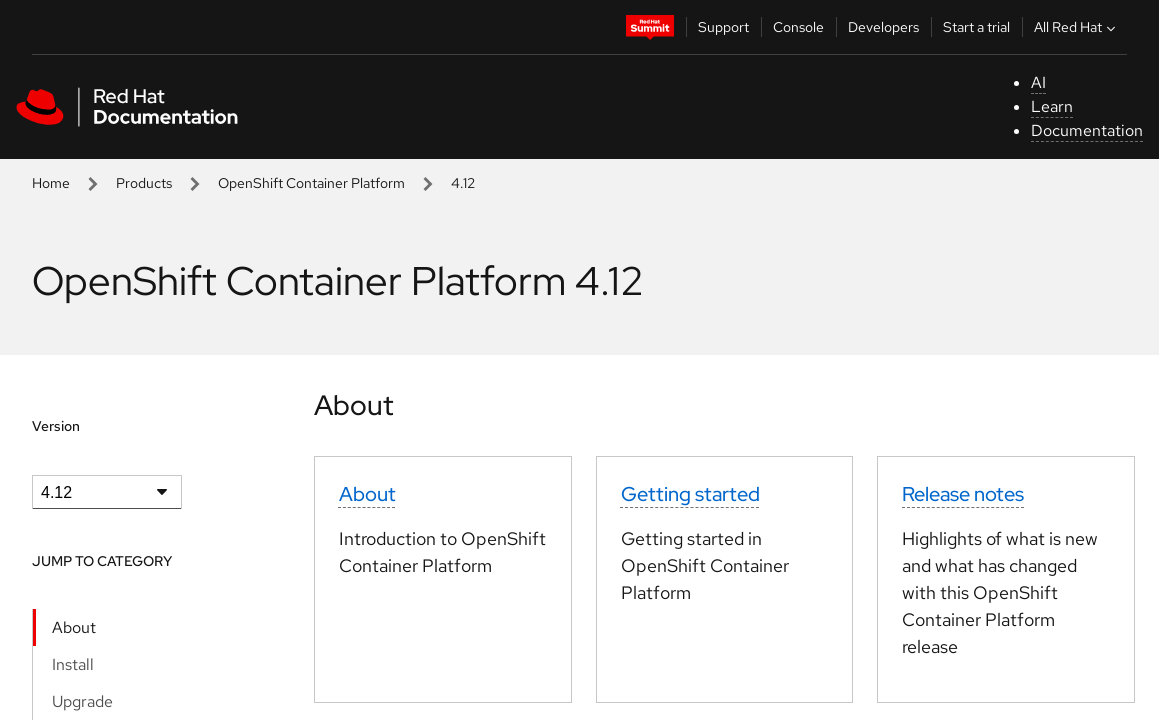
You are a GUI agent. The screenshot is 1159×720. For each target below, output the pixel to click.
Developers (883, 27)
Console (798, 27)
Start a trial (976, 27)
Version (56, 426)
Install (73, 664)
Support (723, 27)
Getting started (690, 494)
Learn (1052, 106)
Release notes (963, 494)
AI (1038, 82)
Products (144, 183)
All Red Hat (1077, 27)
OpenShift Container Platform (311, 183)
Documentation (1087, 130)
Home (51, 183)
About (74, 627)
